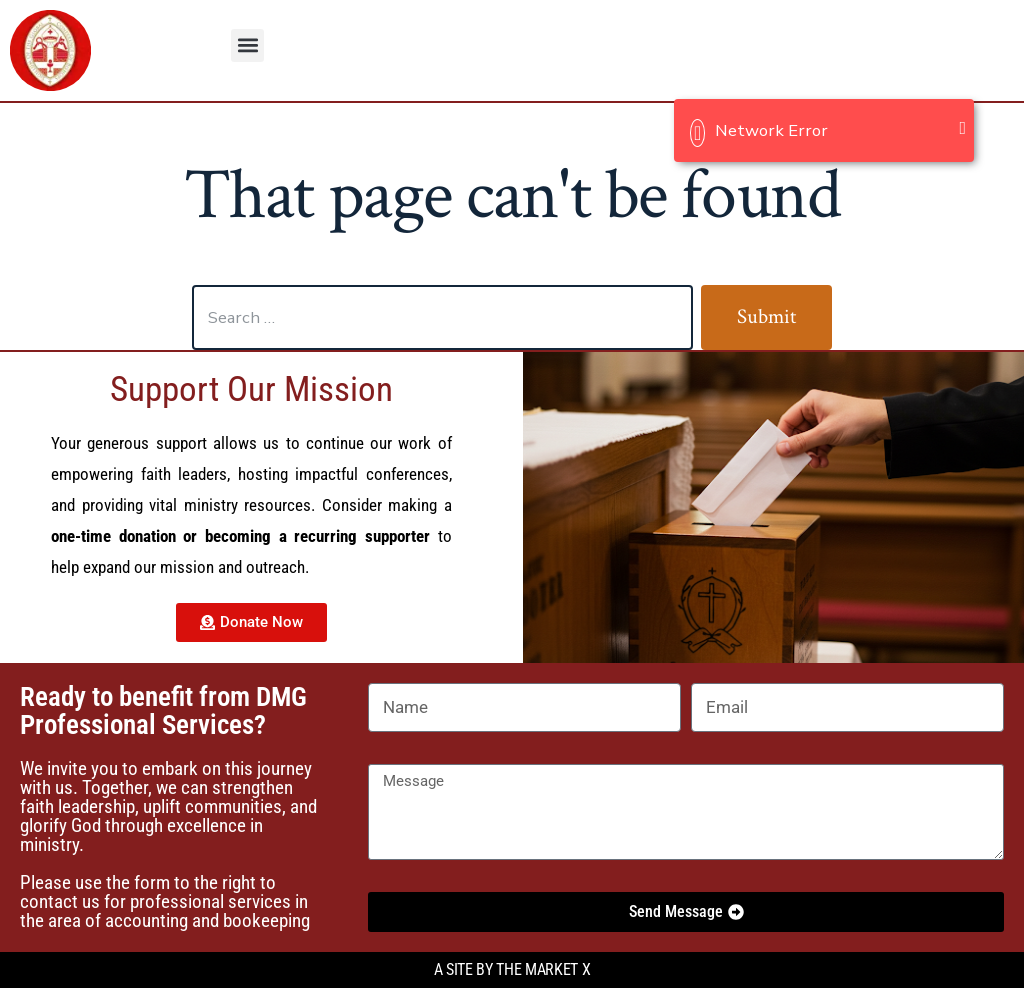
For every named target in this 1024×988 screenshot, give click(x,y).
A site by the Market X (512, 969)
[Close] (962, 128)
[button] (247, 45)
